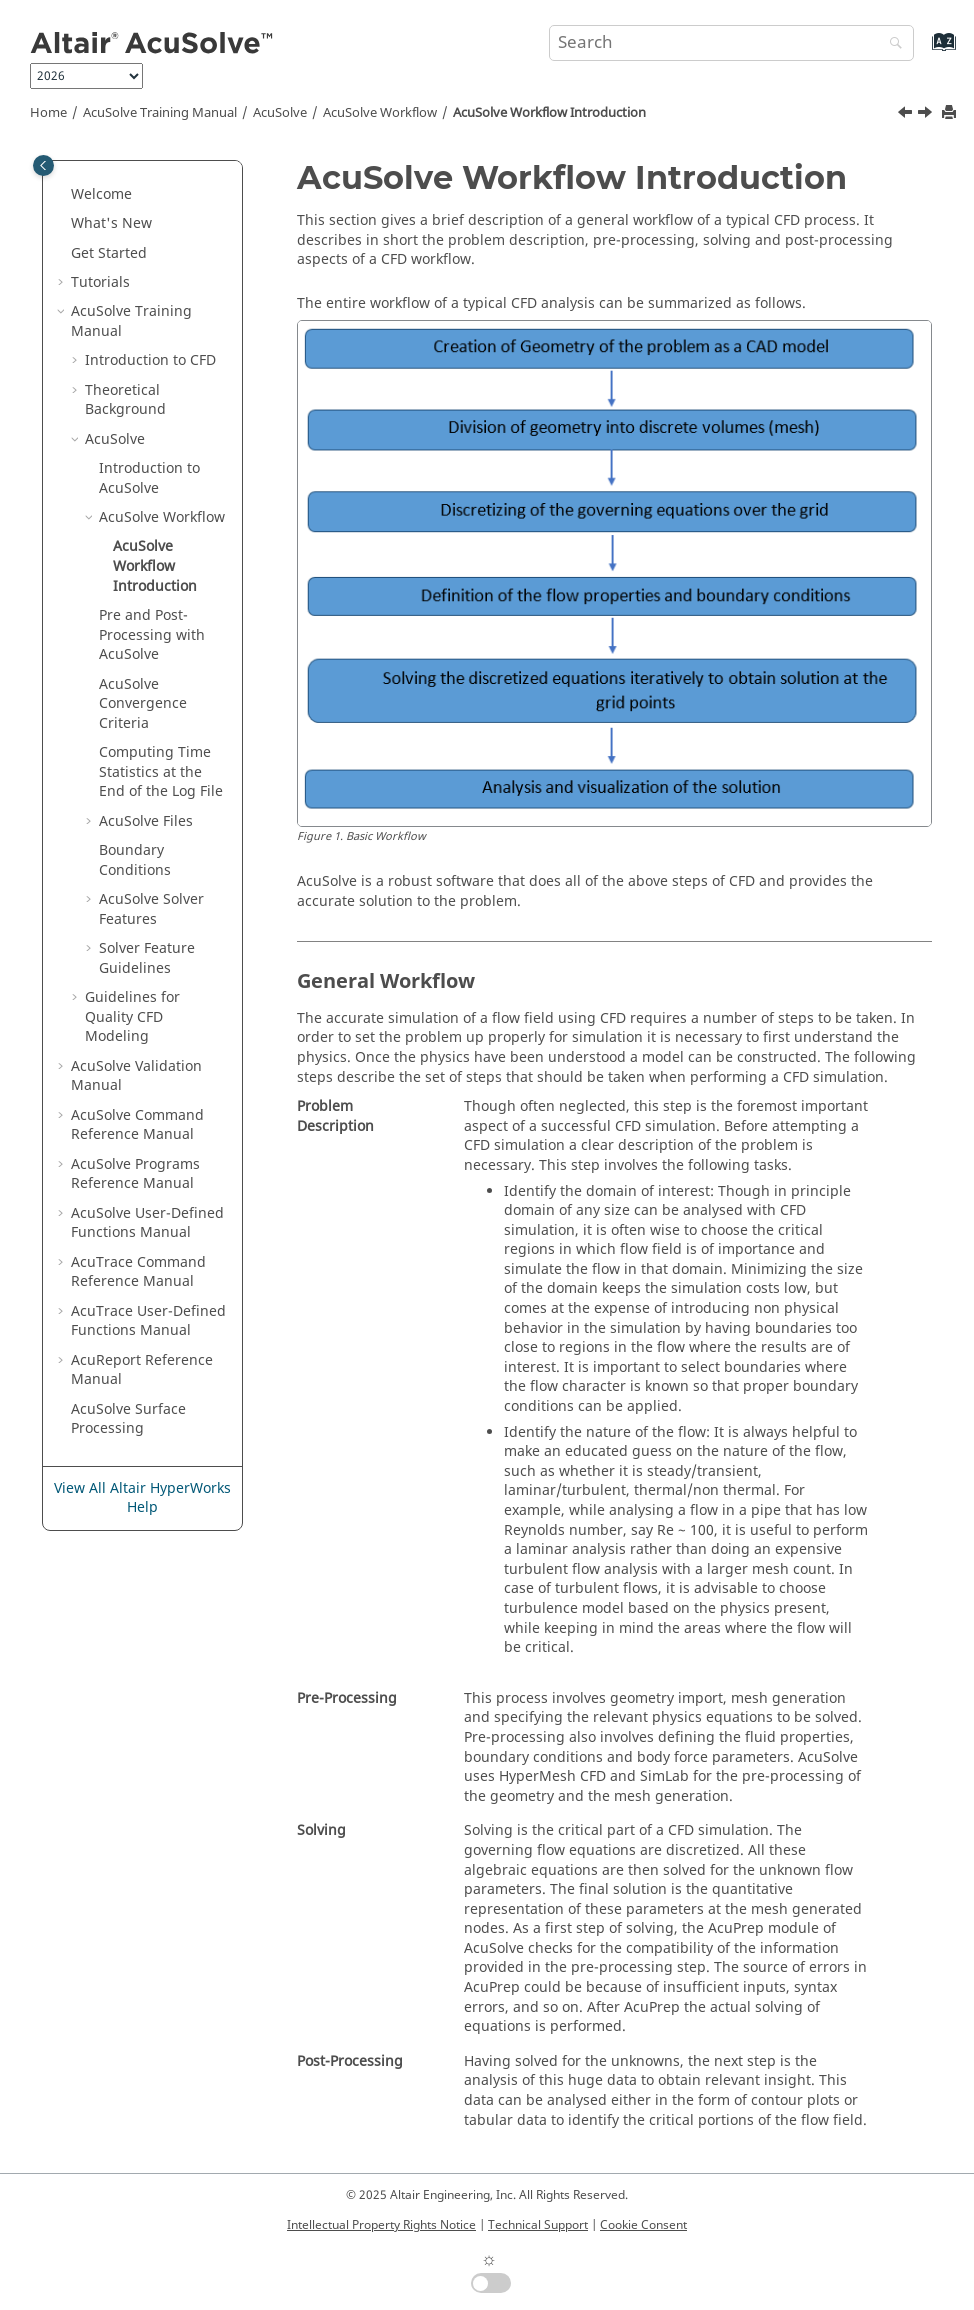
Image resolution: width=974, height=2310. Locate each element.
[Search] (891, 44)
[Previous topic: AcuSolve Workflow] (907, 115)
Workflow (380, 113)
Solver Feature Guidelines (147, 958)
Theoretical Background (125, 400)
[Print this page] (951, 113)
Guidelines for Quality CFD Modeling (132, 1017)
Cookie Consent (643, 2225)
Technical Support (538, 2225)
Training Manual (160, 113)
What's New (111, 223)
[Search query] (731, 43)
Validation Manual (136, 1076)
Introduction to (149, 478)
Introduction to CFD (150, 360)
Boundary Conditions (135, 860)
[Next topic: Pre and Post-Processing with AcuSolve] (927, 115)
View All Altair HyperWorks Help (142, 1498)
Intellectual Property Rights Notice (381, 2225)
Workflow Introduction (549, 113)
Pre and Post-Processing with (152, 635)
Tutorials (100, 282)
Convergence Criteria (143, 704)
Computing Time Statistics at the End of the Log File (161, 772)
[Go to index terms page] (922, 51)
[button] (63, 195)
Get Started (109, 253)
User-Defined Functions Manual (147, 1223)
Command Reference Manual (137, 1125)
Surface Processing (128, 1419)
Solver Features (151, 909)
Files (146, 821)
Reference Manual (142, 1370)
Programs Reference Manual (135, 1174)
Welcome (101, 194)
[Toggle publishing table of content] (43, 165)
